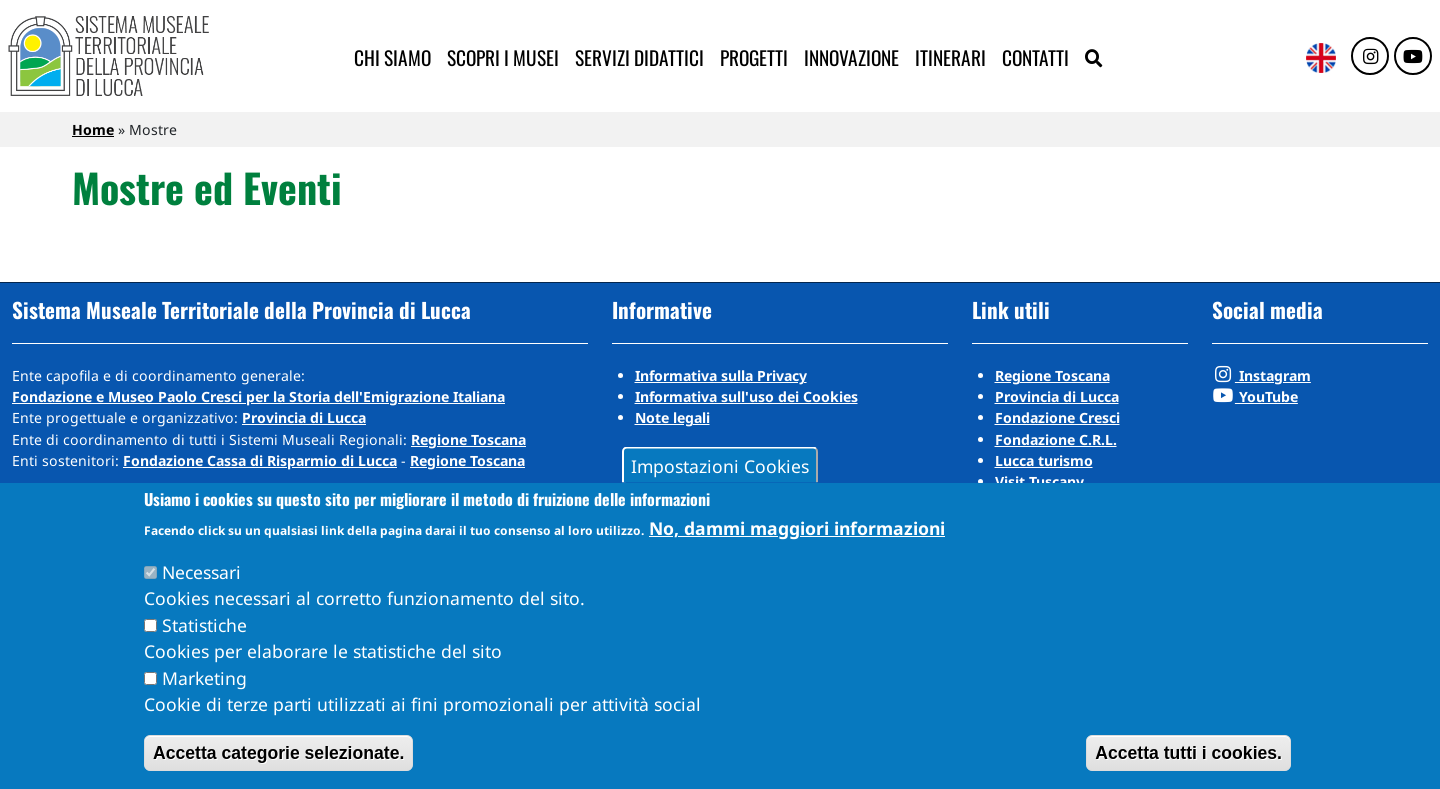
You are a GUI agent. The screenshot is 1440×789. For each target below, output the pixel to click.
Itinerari (950, 57)
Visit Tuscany (1039, 481)
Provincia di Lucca (304, 417)
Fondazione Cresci (1057, 417)
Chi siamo (392, 57)
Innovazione (851, 57)
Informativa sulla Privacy (721, 375)
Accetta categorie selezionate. (278, 753)
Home (93, 129)
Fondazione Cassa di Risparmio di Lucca (260, 460)
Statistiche (204, 625)
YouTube (1255, 396)
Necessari (201, 572)
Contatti (1035, 57)
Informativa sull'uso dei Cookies (746, 396)
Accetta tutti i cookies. (1188, 753)
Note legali (672, 417)
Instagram (1261, 375)
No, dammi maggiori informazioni (797, 528)
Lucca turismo (1044, 460)
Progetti (754, 57)
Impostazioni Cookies (720, 465)
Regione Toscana (468, 439)
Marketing (204, 678)
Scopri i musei (503, 57)
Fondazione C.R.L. (1056, 439)
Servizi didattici (639, 57)
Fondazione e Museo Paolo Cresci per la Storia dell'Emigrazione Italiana (258, 396)
